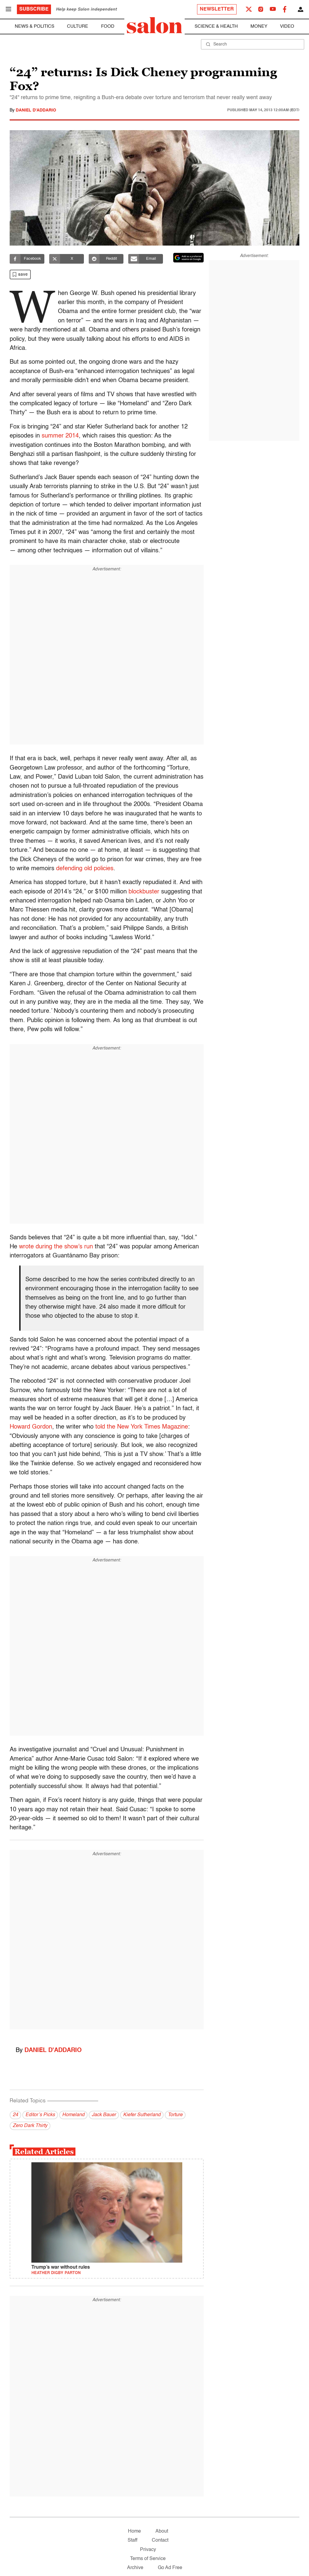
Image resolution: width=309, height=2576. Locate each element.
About (161, 2531)
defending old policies (84, 869)
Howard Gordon (31, 1427)
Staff (132, 2540)
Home (134, 2531)
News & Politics (34, 26)
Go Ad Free (170, 2567)
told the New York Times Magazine (141, 1427)
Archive (135, 2567)
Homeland (73, 2115)
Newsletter (217, 9)
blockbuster (144, 892)
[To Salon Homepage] (154, 25)
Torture (175, 2115)
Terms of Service (148, 2558)
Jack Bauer (104, 2115)
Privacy (148, 2549)
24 (15, 2115)
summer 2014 (60, 436)
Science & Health (216, 26)
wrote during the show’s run (56, 1247)
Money (258, 26)
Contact (160, 2540)
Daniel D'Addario (36, 110)
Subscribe (34, 9)
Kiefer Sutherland (142, 2115)
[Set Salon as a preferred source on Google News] (188, 257)
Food (107, 26)
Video (287, 26)
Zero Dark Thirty (30, 2125)
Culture (77, 26)
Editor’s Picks (40, 2115)
